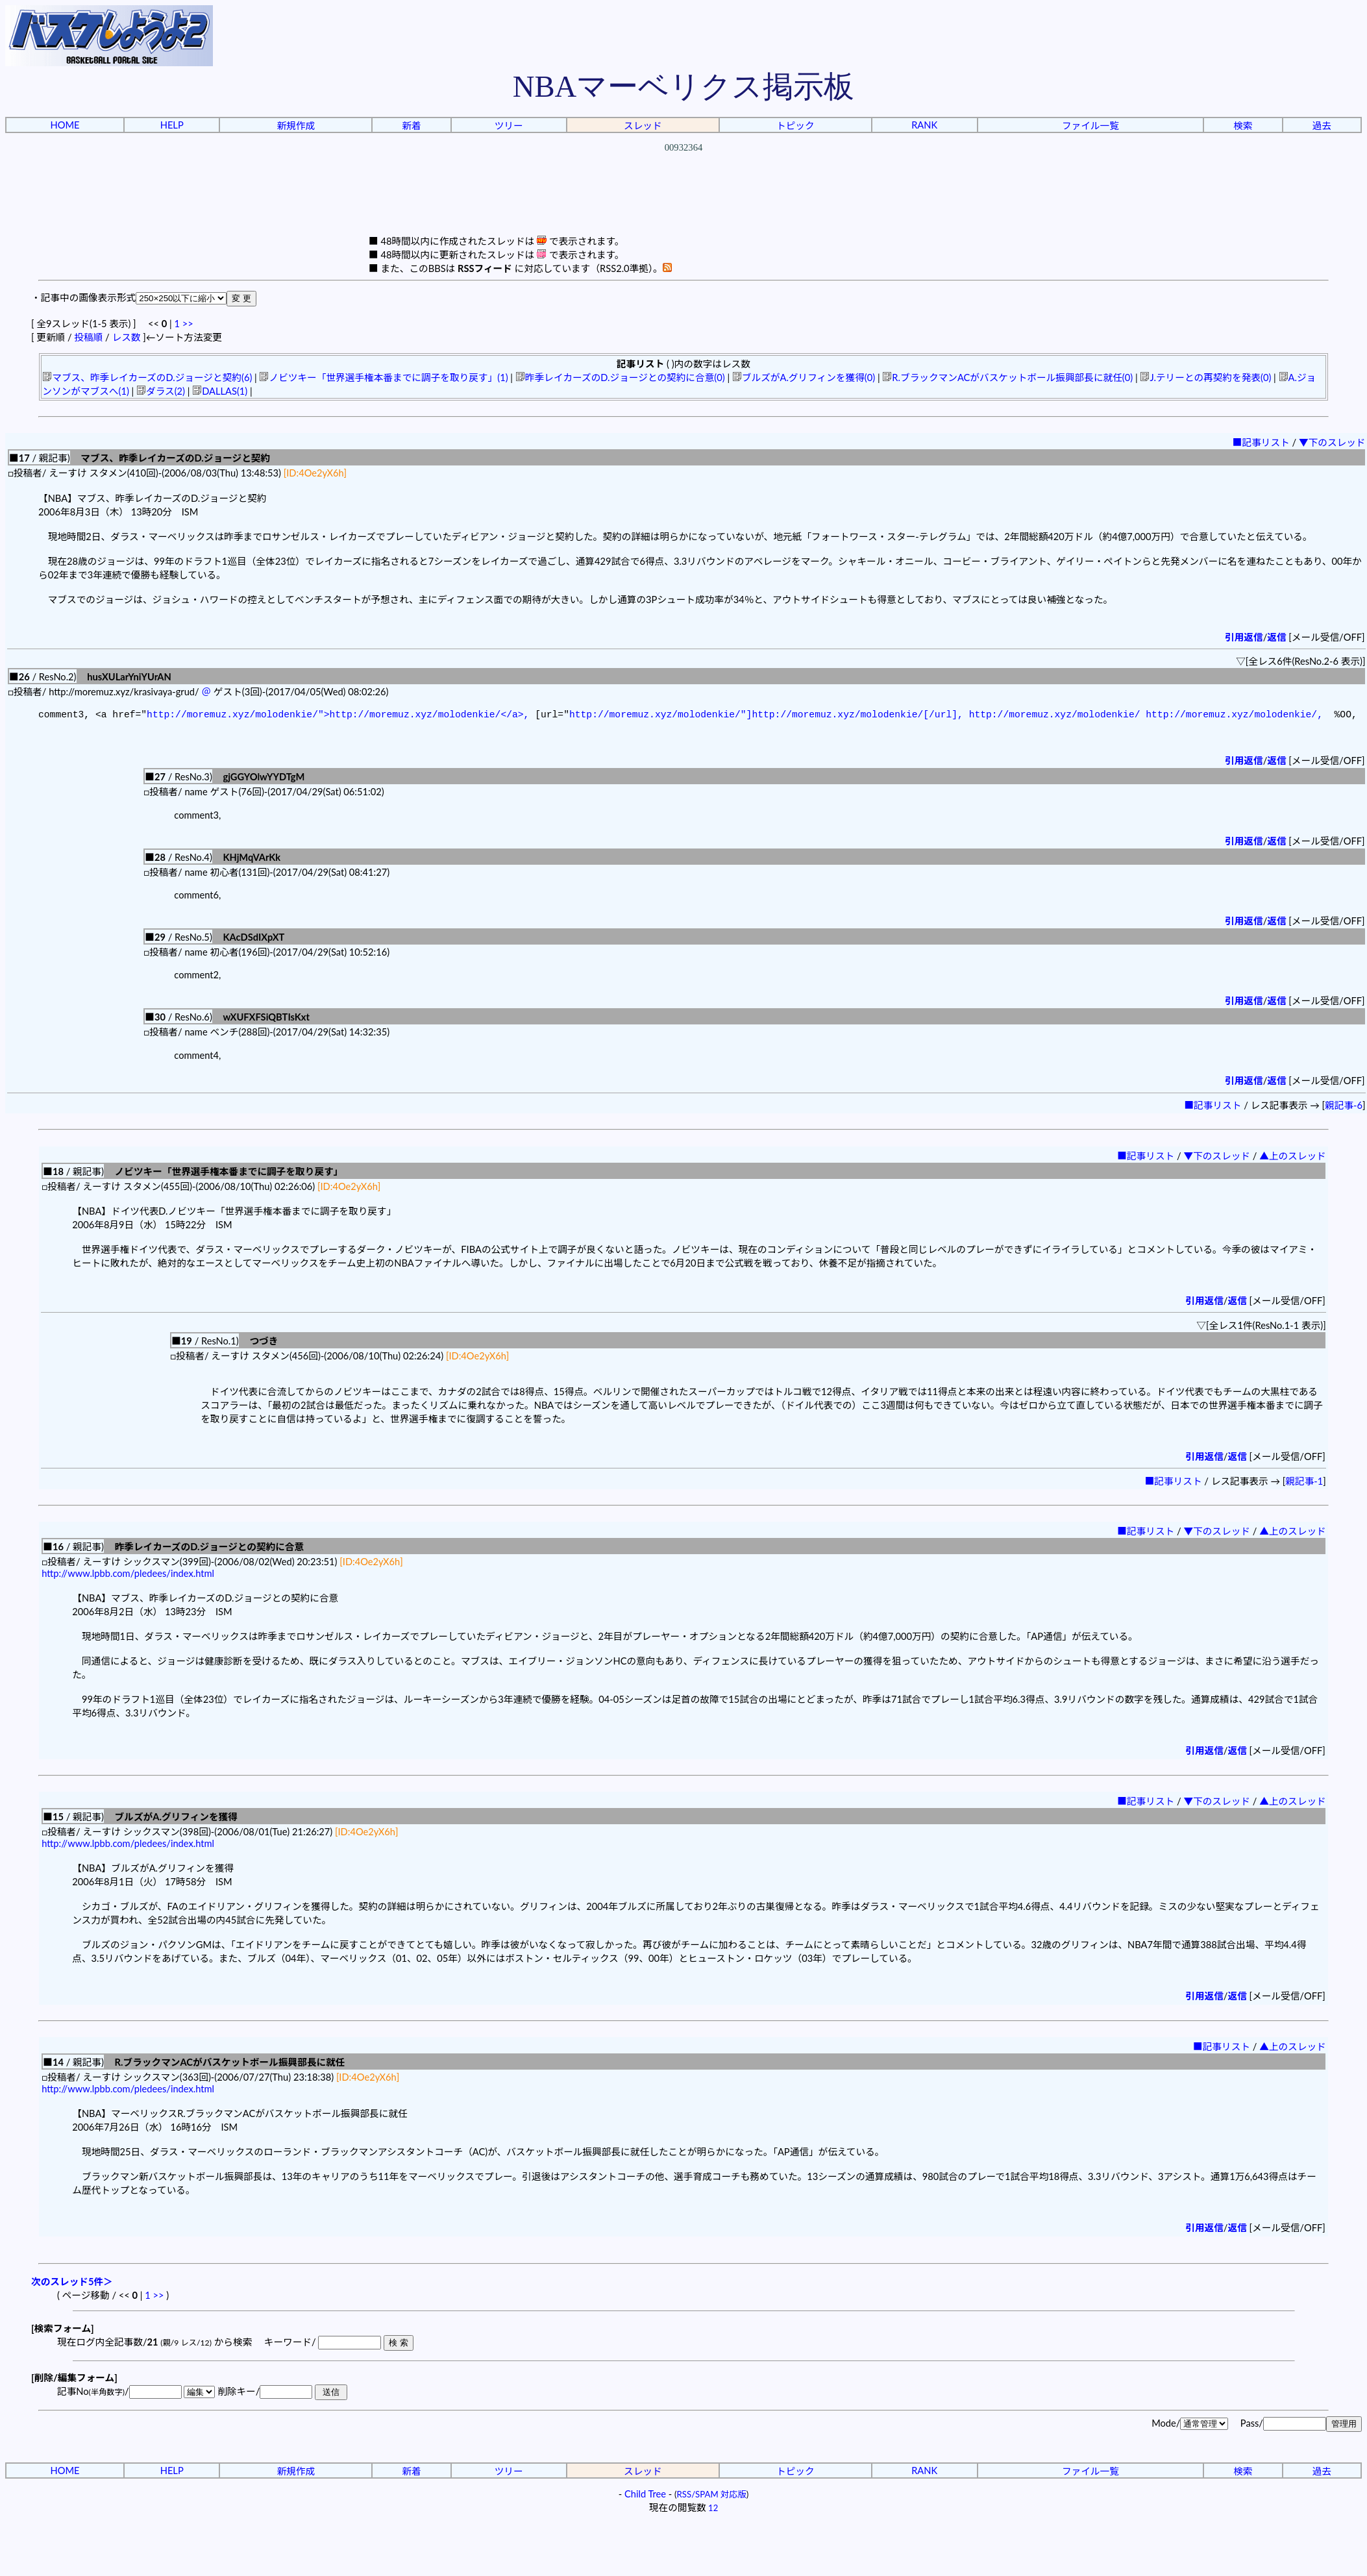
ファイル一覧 (1090, 125)
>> (187, 323)
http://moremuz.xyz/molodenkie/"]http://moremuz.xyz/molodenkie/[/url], (766, 716)
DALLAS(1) (219, 391)
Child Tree (645, 2496)
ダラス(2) (160, 391)
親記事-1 (1304, 1483)
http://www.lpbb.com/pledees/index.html (128, 1575)
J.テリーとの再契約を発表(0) (1205, 377)
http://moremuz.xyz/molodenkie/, (1234, 716)
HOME (65, 124)
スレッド (643, 125)
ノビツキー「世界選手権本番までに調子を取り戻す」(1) (383, 377)
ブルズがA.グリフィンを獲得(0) (803, 377)
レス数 (126, 337)
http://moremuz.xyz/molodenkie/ (1054, 716)
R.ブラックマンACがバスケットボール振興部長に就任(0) (1007, 377)
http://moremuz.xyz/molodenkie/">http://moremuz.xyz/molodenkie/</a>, (338, 716)
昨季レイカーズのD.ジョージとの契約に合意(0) (620, 377)
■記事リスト (1261, 442)
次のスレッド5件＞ (72, 2284)
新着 (411, 125)
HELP (172, 124)
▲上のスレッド (1292, 1158)
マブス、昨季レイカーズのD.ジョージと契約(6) (147, 377)
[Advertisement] (683, 204)
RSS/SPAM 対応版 (711, 2497)
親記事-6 (1343, 1107)
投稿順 (88, 337)
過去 (1321, 125)
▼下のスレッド (1332, 442)
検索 (1242, 125)
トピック (795, 125)
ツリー (509, 125)
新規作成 (296, 125)
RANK (924, 124)
